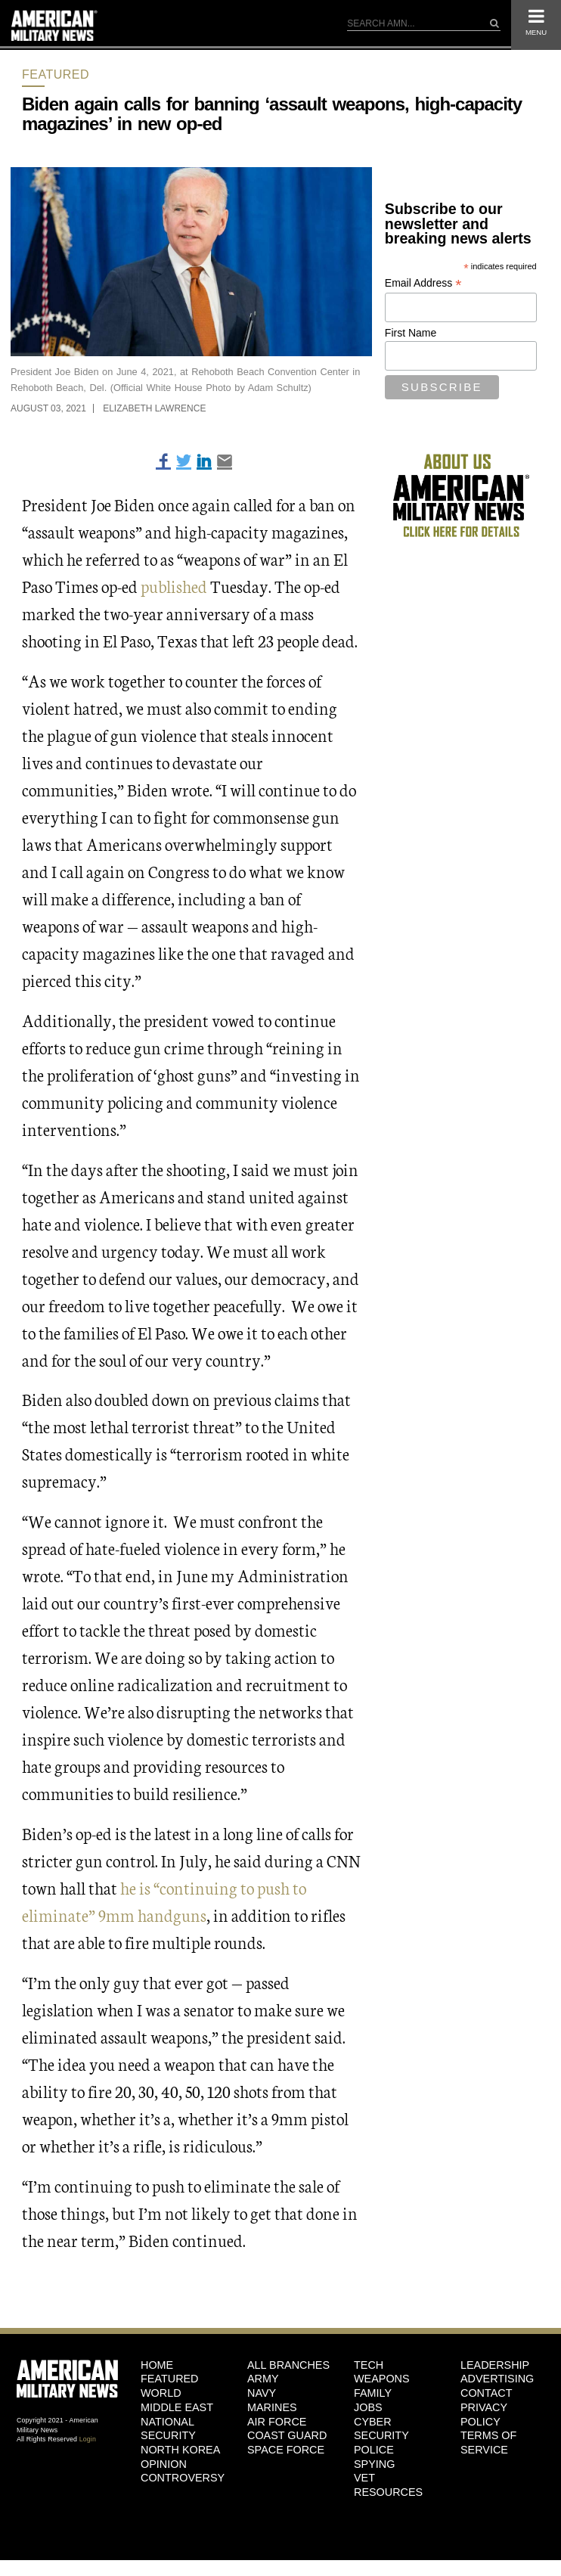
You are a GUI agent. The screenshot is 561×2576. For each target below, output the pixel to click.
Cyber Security (381, 2429)
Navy (261, 2393)
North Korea (180, 2450)
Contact (486, 2393)
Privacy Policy (483, 2414)
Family (373, 2393)
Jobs (368, 2407)
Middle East (177, 2407)
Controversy (183, 2478)
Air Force (276, 2422)
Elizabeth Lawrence (154, 408)
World (161, 2393)
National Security (168, 2429)
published (174, 585)
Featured (55, 74)
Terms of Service (488, 2442)
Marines (272, 2407)
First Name (410, 333)
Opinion (164, 2464)
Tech (368, 2365)
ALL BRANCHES (288, 2365)
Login (87, 2439)
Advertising (497, 2379)
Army (263, 2379)
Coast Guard (287, 2435)
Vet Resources (388, 2485)
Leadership (494, 2365)
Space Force (285, 2450)
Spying (374, 2464)
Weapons (382, 2379)
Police (374, 2450)
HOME (157, 2365)
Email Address (423, 283)
